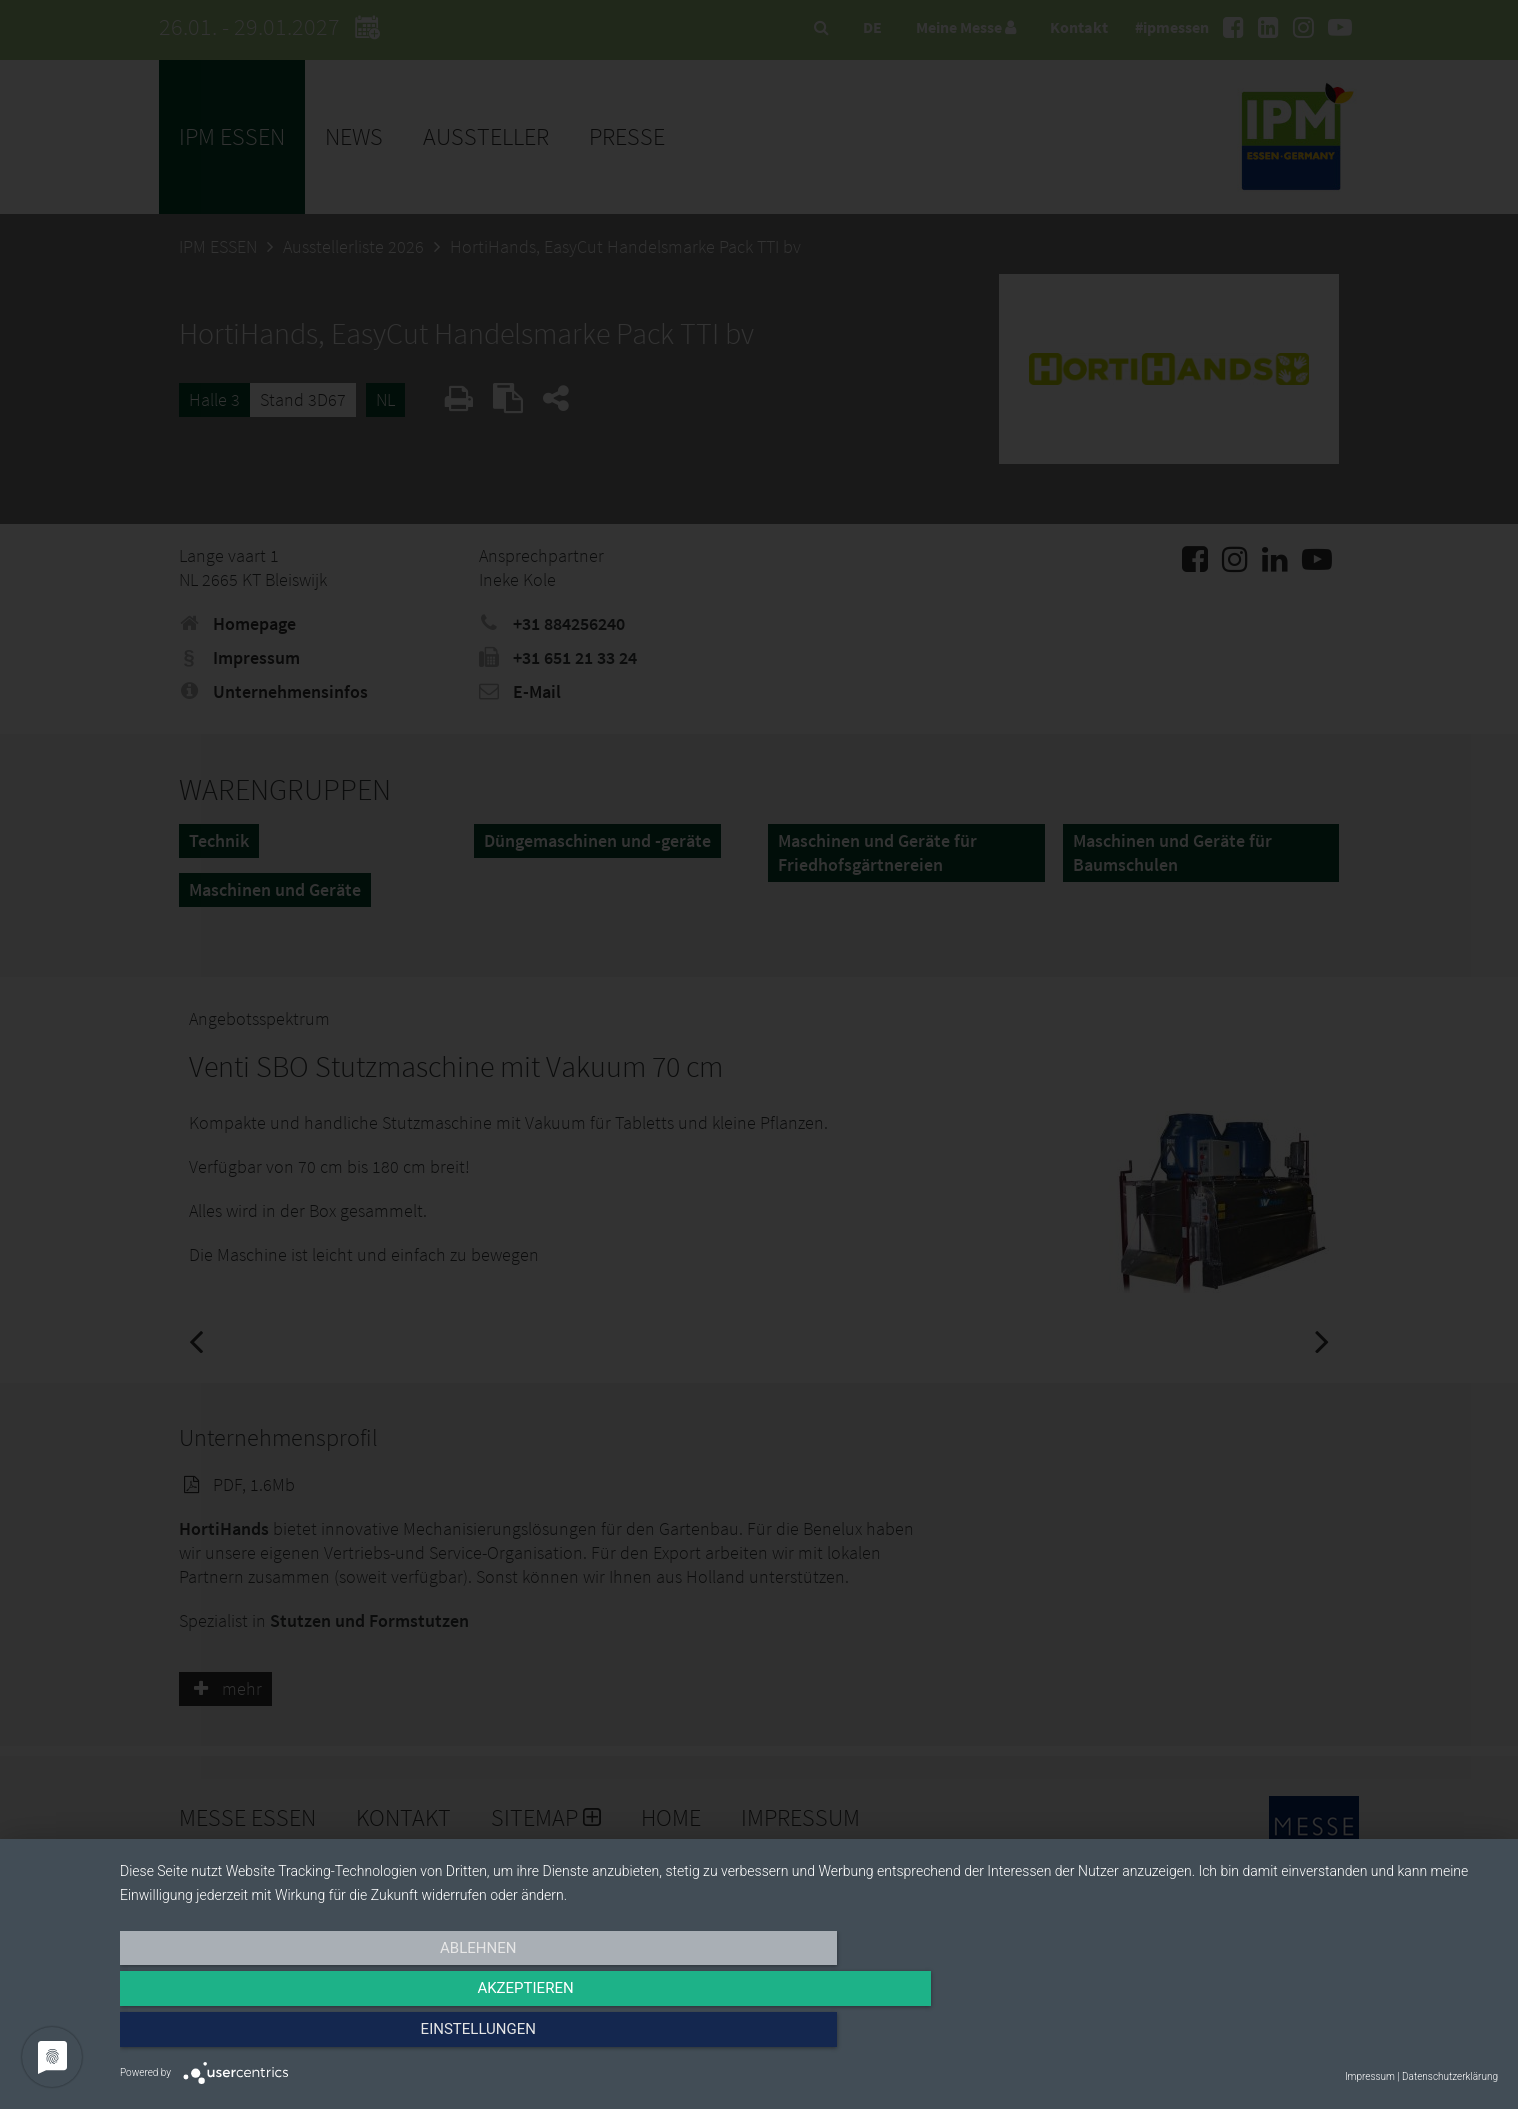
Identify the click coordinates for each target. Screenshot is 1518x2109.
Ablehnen (327, 2036)
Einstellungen (1291, 2036)
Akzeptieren (809, 2036)
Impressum (1370, 2076)
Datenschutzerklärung (1450, 2076)
